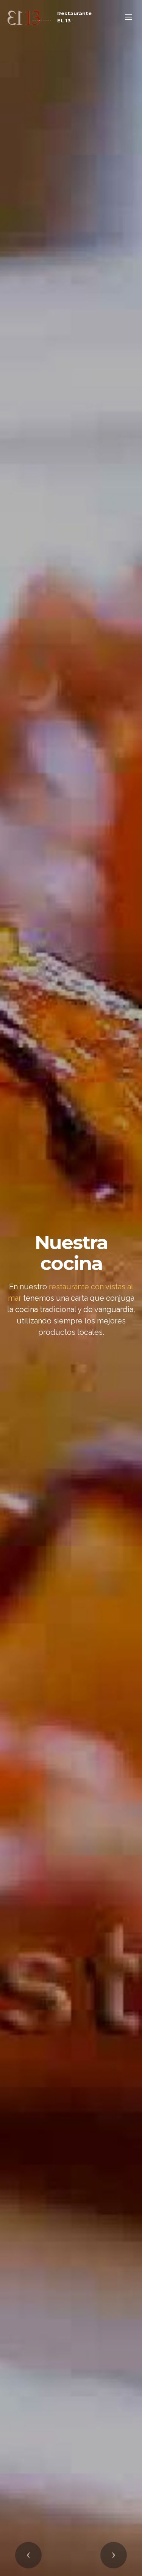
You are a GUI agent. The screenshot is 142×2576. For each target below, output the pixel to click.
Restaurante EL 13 (74, 17)
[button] (28, 2555)
